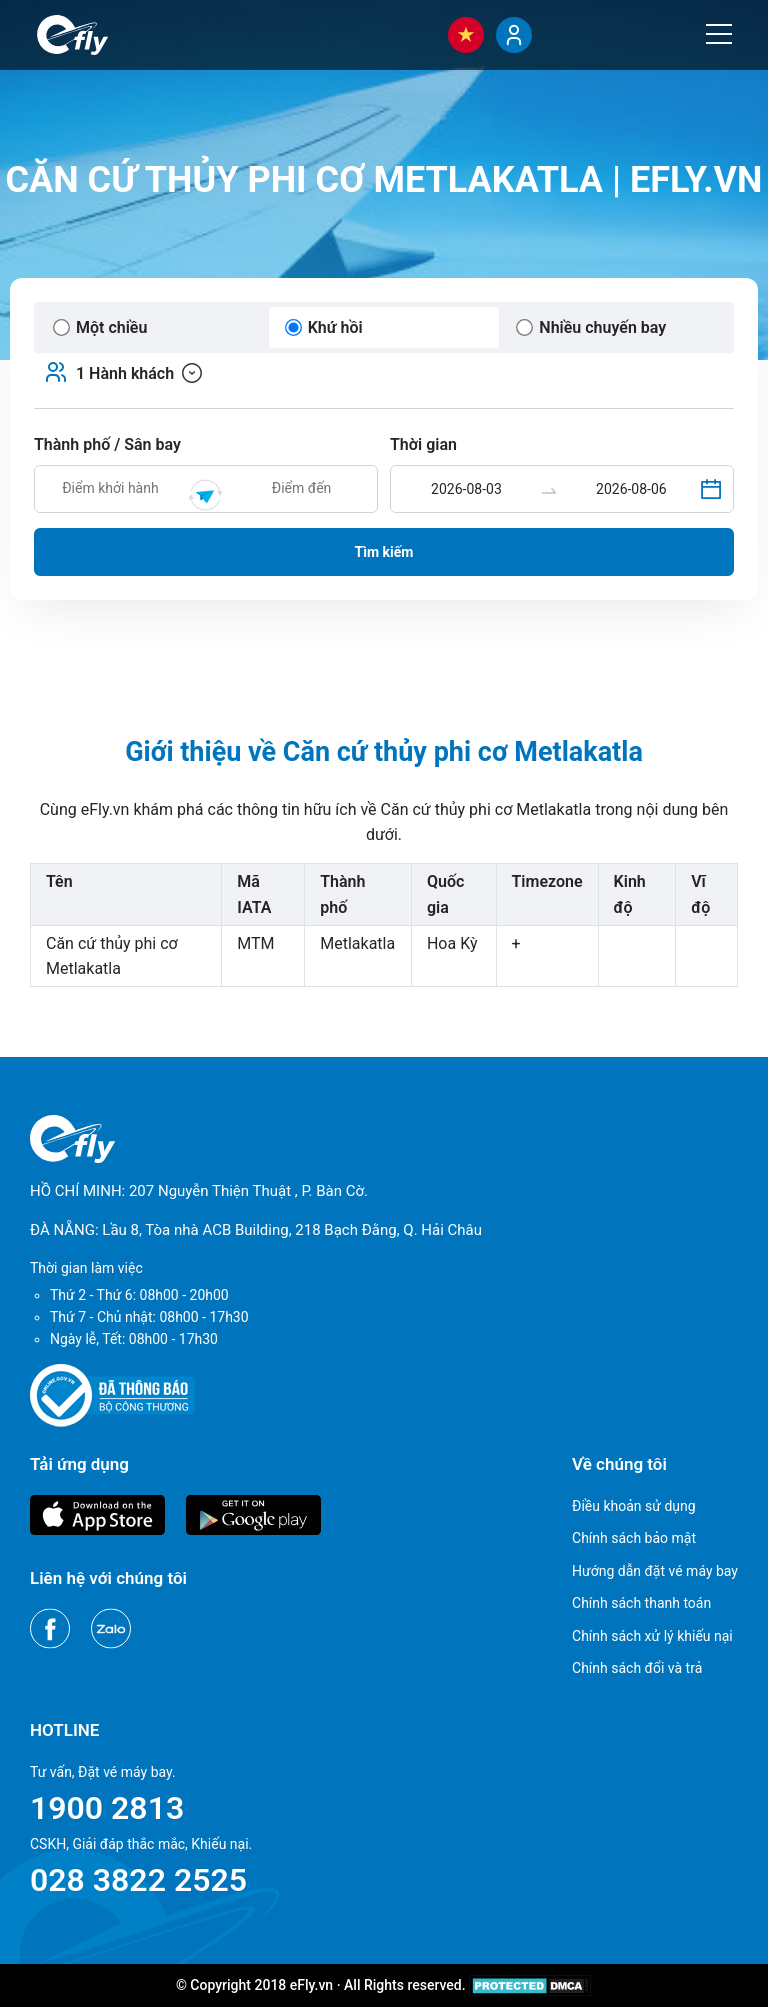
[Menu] (719, 34)
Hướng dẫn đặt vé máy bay (655, 1571)
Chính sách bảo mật (634, 1538)
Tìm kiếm (384, 552)
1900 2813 (107, 1808)
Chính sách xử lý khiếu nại (652, 1636)
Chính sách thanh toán (641, 1603)
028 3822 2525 (138, 1880)
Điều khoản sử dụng (634, 1506)
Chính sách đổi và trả (637, 1668)
